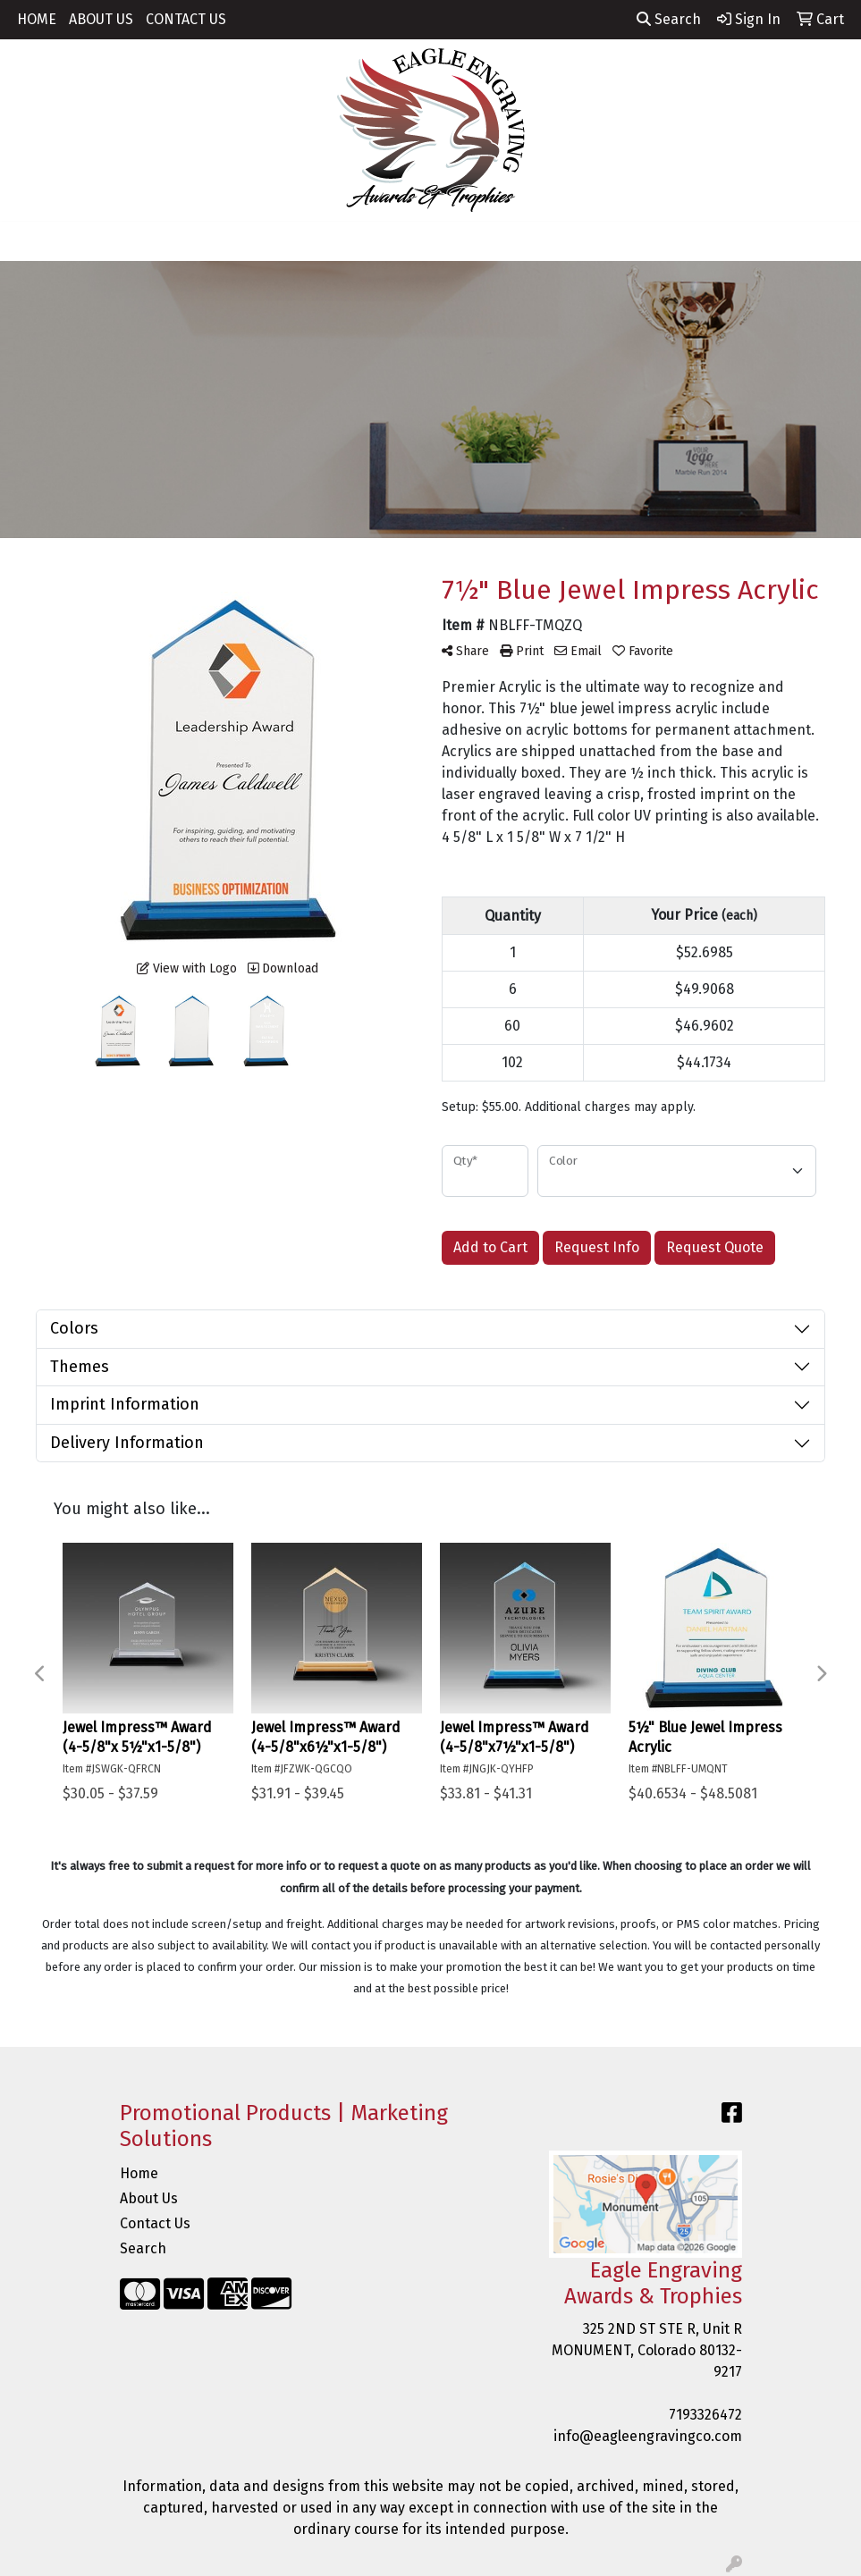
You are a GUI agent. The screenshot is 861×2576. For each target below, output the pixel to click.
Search (669, 19)
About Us (149, 2198)
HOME (36, 19)
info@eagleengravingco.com (647, 2436)
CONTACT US (186, 19)
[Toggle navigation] (27, 241)
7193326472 (705, 2414)
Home (139, 2173)
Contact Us (155, 2223)
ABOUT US (101, 19)
